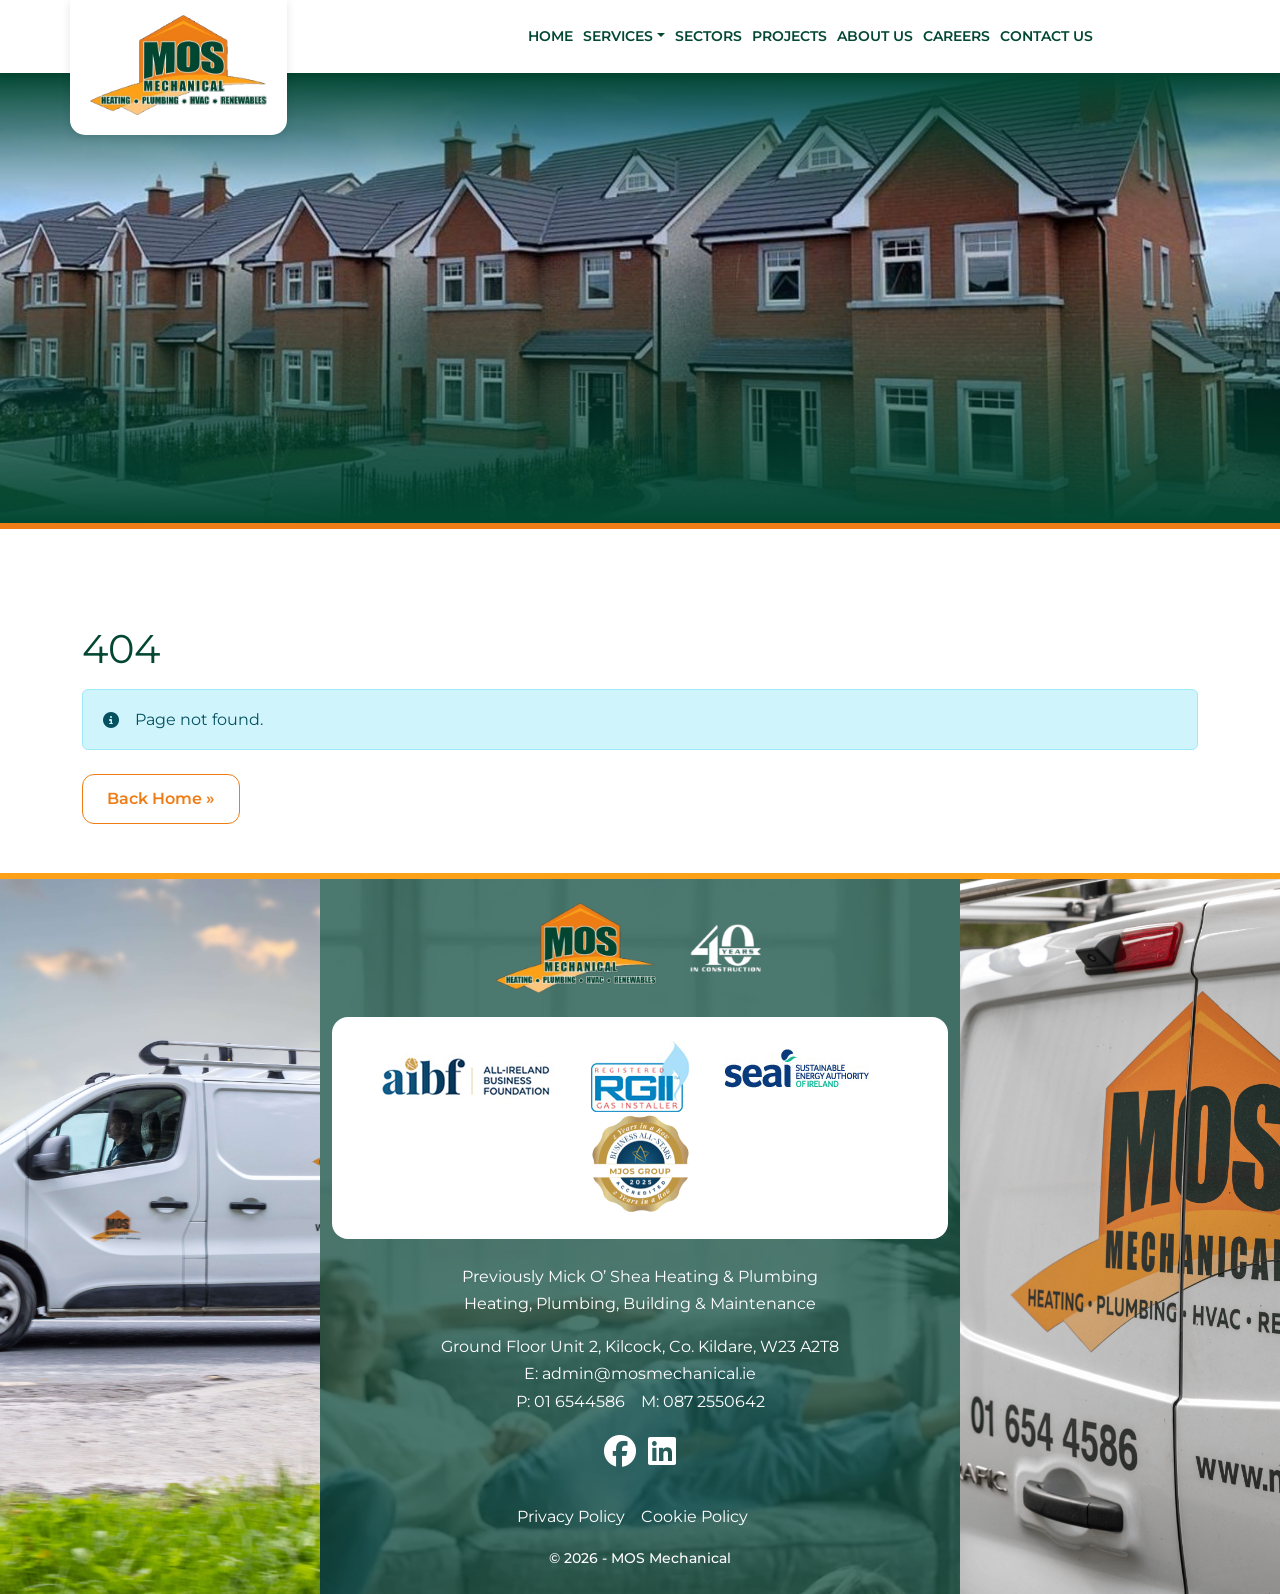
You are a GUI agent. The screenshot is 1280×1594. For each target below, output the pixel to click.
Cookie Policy (694, 1516)
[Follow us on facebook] (620, 1457)
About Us (875, 36)
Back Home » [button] (161, 798)
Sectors (708, 36)
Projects (789, 36)
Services (618, 36)
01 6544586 (579, 1401)
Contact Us (1046, 36)
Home (550, 36)
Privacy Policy (571, 1516)
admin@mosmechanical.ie (649, 1373)
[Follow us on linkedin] (662, 1457)
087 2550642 (714, 1401)
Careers (956, 36)
